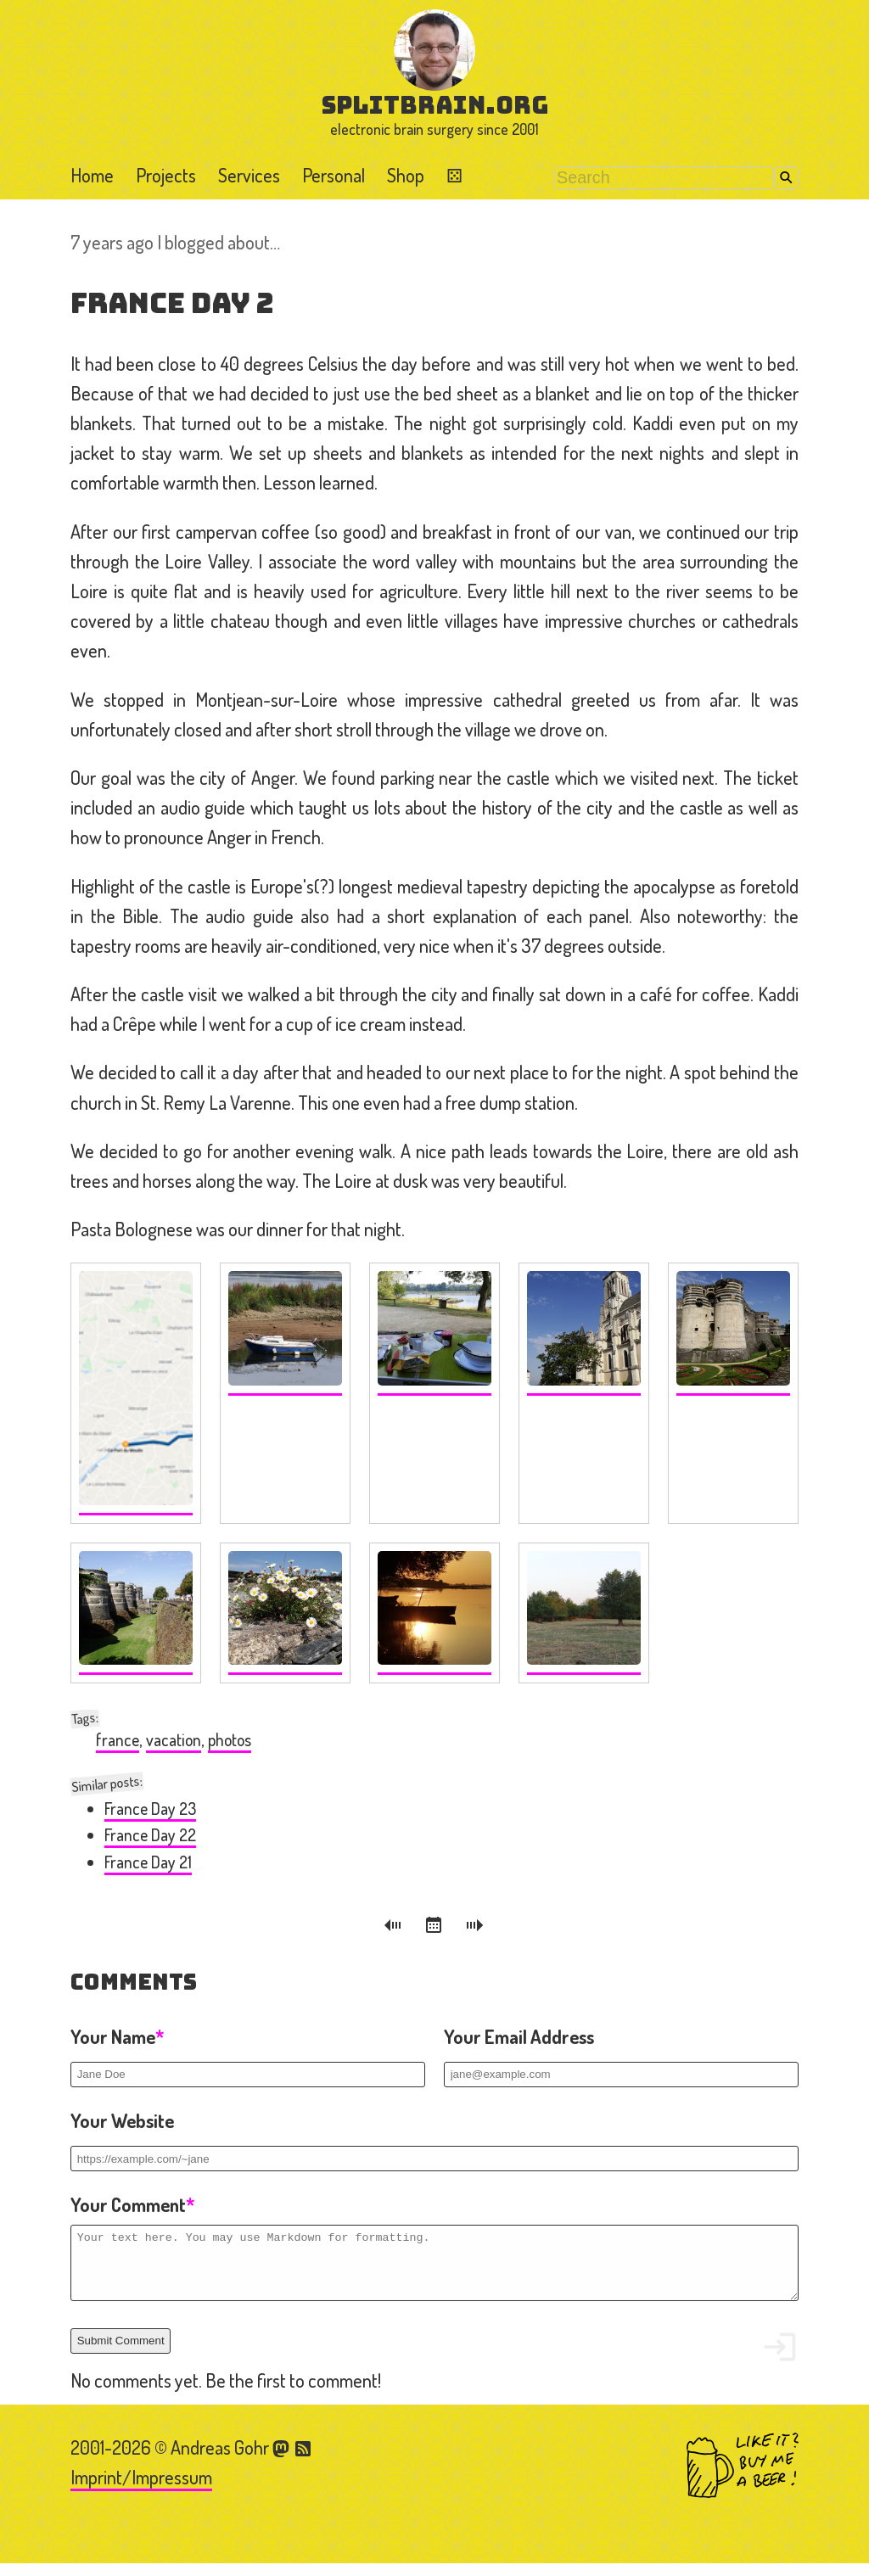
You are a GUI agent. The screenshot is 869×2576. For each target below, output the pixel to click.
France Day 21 (148, 1862)
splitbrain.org (435, 104)
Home (92, 175)
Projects (166, 175)
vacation (173, 1739)
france (117, 1739)
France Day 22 (150, 1834)
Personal (333, 175)
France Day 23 (150, 1808)
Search (786, 177)
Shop (405, 175)
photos (229, 1739)
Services (249, 175)
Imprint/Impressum (141, 2489)
